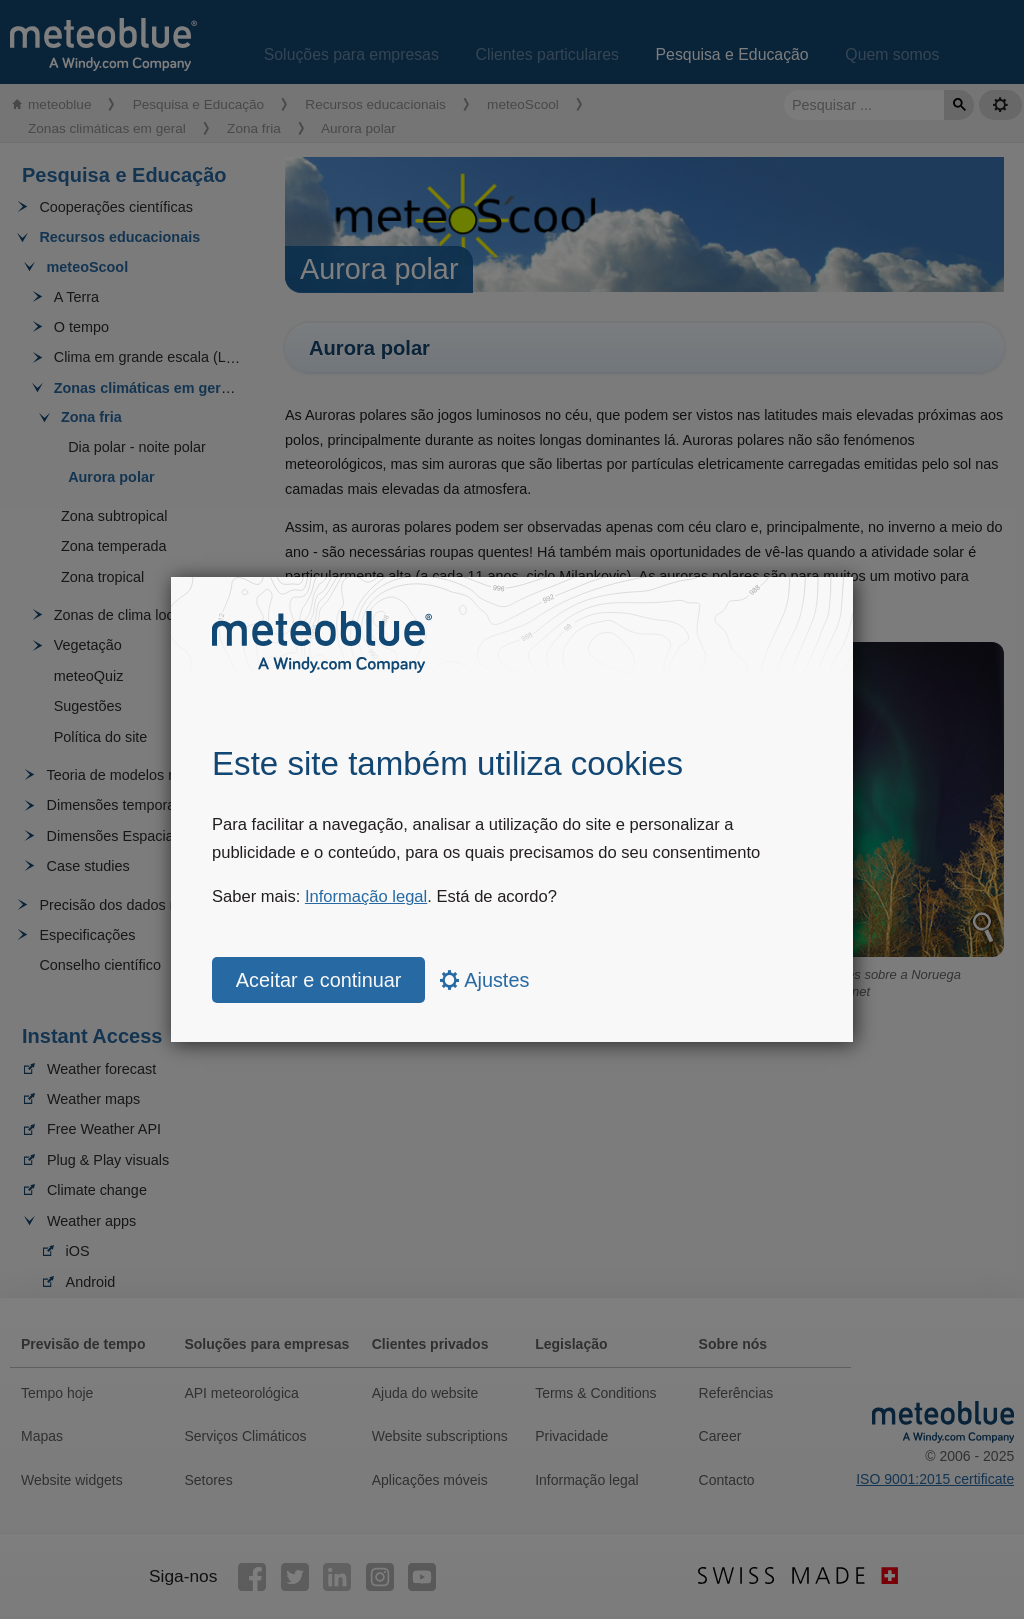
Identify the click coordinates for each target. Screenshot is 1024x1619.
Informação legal (366, 896)
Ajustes (485, 980)
